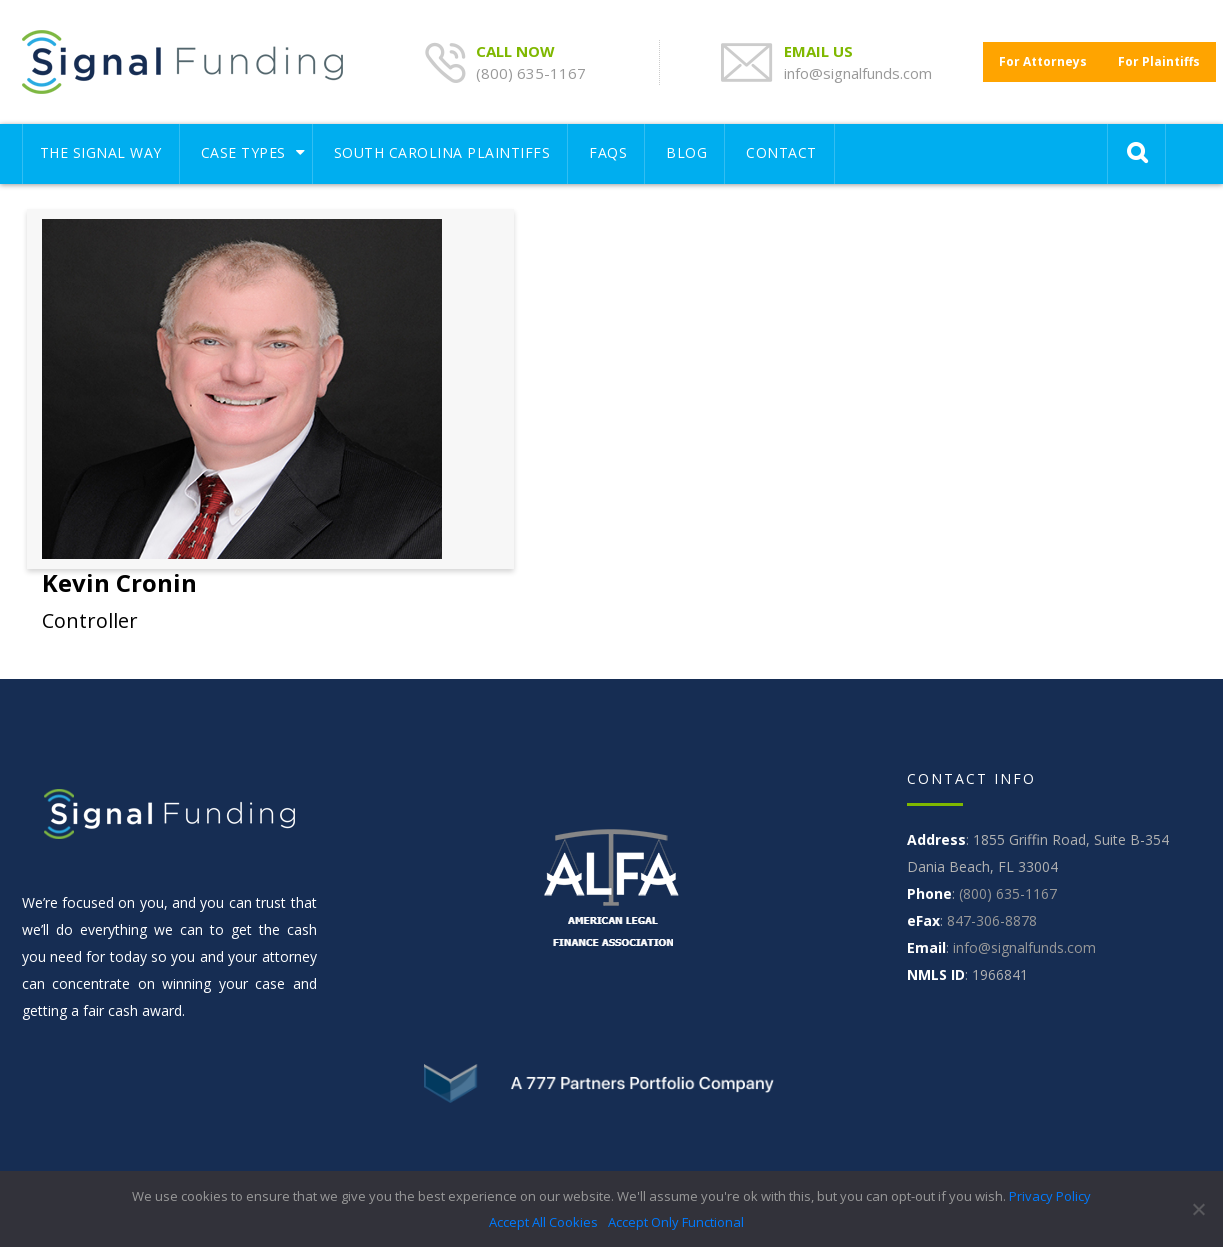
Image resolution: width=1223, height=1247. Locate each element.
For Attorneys (1043, 61)
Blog (686, 152)
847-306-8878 (992, 920)
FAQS (608, 152)
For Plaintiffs (1159, 61)
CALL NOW (517, 51)
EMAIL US (820, 51)
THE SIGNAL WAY (101, 152)
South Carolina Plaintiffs (442, 152)
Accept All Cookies (543, 1222)
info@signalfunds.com (858, 73)
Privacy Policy (1050, 1196)
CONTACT (781, 152)
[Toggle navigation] (971, 144)
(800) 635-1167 (531, 73)
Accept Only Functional (676, 1222)
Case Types (243, 152)
